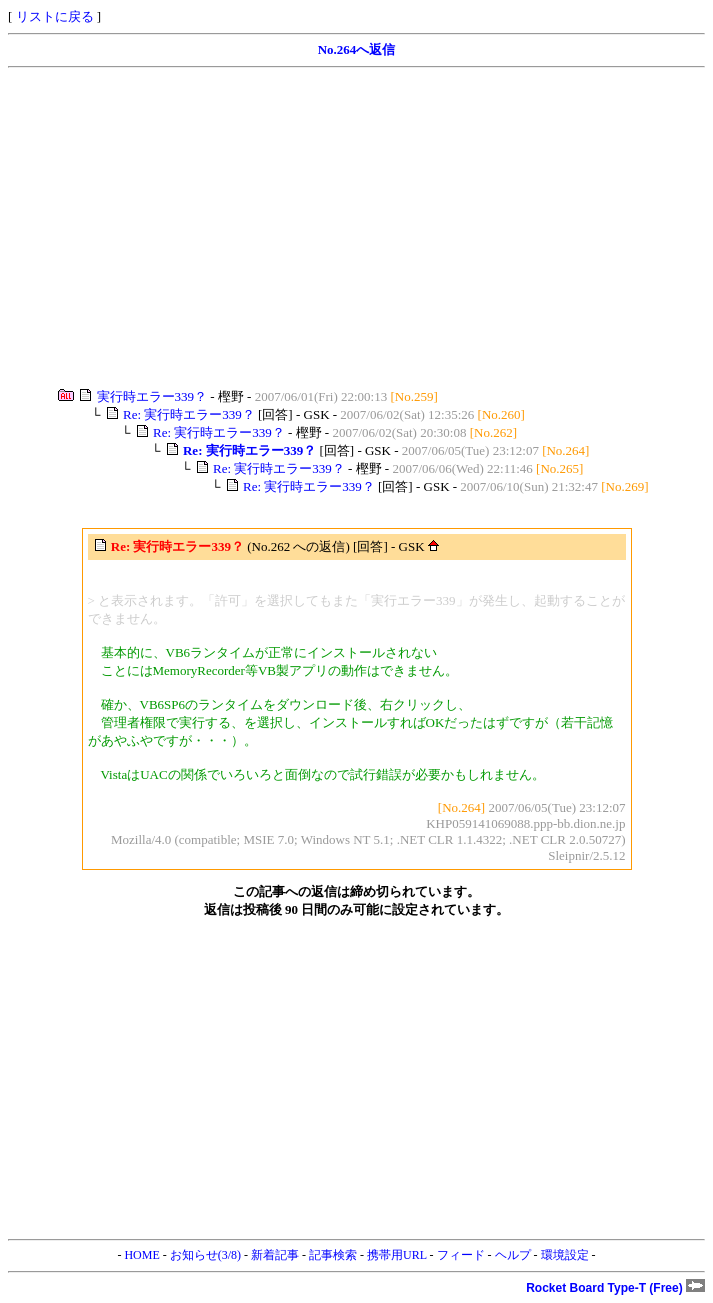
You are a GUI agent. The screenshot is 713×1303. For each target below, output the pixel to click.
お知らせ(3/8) (205, 1255)
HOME (141, 1255)
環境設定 (565, 1255)
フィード (461, 1255)
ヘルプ (513, 1255)
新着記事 (275, 1255)
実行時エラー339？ (152, 396)
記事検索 (333, 1255)
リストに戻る (55, 16)
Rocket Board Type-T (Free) (615, 1288)
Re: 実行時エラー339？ (189, 414)
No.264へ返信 (357, 49)
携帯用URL (397, 1255)
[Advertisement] (356, 228)
